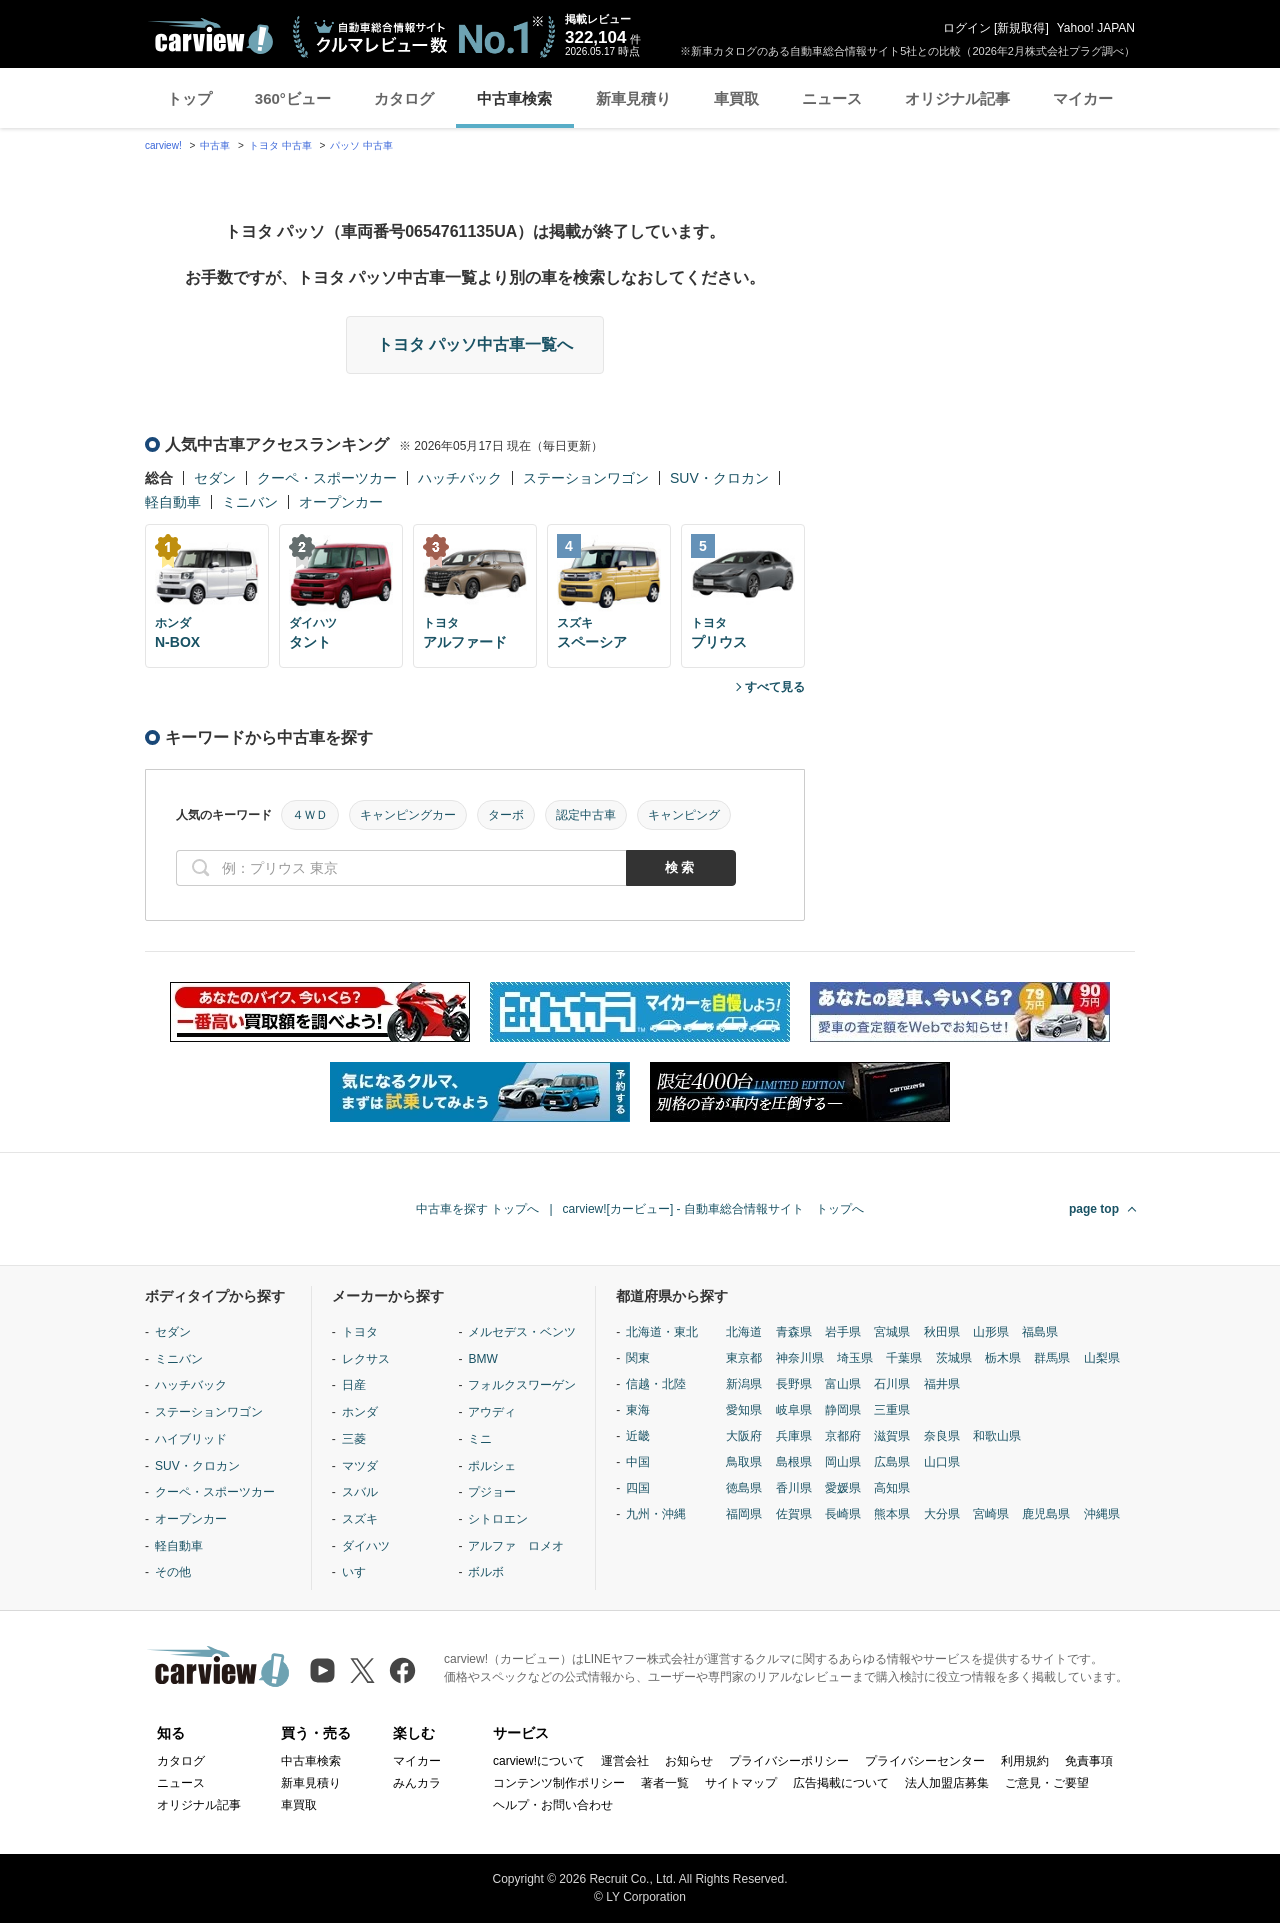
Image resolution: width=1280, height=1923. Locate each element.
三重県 (892, 1410)
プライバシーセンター (925, 1761)
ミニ (480, 1439)
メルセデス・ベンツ (522, 1332)
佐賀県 (794, 1514)
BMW (482, 1359)
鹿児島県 (1046, 1514)
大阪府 (744, 1436)
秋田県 (942, 1332)
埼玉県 (855, 1358)
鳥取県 (744, 1462)
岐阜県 (794, 1410)
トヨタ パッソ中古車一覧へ (475, 344)
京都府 (843, 1436)
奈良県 (942, 1436)
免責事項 (1089, 1761)
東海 (638, 1410)
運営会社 (625, 1761)
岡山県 (843, 1462)
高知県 (892, 1488)
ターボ (506, 815)
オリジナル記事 (957, 98)
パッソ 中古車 (361, 145)
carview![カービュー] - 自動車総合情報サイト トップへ (713, 1209)
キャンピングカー (408, 815)
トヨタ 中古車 (280, 145)
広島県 (892, 1462)
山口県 (942, 1462)
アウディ (492, 1412)
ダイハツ (366, 1546)
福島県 (1040, 1332)
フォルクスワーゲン (522, 1385)
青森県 (794, 1332)
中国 (638, 1462)
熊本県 (892, 1514)
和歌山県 (997, 1436)
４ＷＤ (310, 815)
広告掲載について (841, 1783)
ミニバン (250, 502)
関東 (638, 1358)
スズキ (360, 1519)
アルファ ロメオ (516, 1546)
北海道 (744, 1332)
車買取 (736, 98)
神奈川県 (800, 1358)
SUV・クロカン (719, 478)
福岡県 (744, 1514)
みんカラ (417, 1783)
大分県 (942, 1514)
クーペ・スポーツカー (327, 478)
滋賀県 (892, 1436)
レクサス (366, 1359)
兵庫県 (794, 1436)
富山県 (843, 1384)
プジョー (492, 1492)
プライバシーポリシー (789, 1761)
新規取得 (1021, 28)
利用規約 (1025, 1761)
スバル (360, 1492)
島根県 (794, 1462)
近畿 (638, 1436)
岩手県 (843, 1332)
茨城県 (954, 1358)
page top (1094, 1209)
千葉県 (904, 1358)
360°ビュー (293, 98)
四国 (638, 1488)
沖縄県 (1102, 1514)
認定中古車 (586, 815)
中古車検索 (514, 98)
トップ (189, 98)
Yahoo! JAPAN (1096, 28)
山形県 (991, 1332)
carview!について (539, 1761)
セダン (215, 478)
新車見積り (633, 98)
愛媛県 (843, 1488)
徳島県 (744, 1488)
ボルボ (486, 1572)
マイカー (1083, 98)
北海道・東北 (662, 1332)
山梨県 (1102, 1358)
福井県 (942, 1384)
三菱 (354, 1439)
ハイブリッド (191, 1439)
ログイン (967, 28)
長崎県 (843, 1514)
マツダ (360, 1466)
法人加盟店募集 (947, 1783)
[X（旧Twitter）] (362, 1670)
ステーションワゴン (586, 478)
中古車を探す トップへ (477, 1209)
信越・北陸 (656, 1384)
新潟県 (744, 1384)
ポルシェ (492, 1466)
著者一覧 (665, 1783)
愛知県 (744, 1410)
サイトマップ (741, 1783)
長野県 (794, 1384)
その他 (173, 1572)
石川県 (892, 1384)
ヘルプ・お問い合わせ (553, 1805)
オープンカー (341, 502)
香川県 (794, 1488)
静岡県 (843, 1410)
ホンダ (360, 1412)
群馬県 (1052, 1358)
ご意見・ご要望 (1047, 1783)
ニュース (832, 98)
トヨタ (360, 1332)
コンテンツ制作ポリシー (559, 1783)
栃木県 (1003, 1358)
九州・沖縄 (656, 1514)
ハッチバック (460, 478)
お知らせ (689, 1761)
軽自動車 (173, 502)
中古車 (215, 145)
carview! (163, 145)
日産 (354, 1385)
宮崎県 (991, 1514)
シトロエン (498, 1519)
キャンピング (684, 815)
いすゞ (360, 1572)
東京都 (744, 1358)
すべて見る (775, 687)
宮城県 (892, 1332)
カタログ (404, 98)
